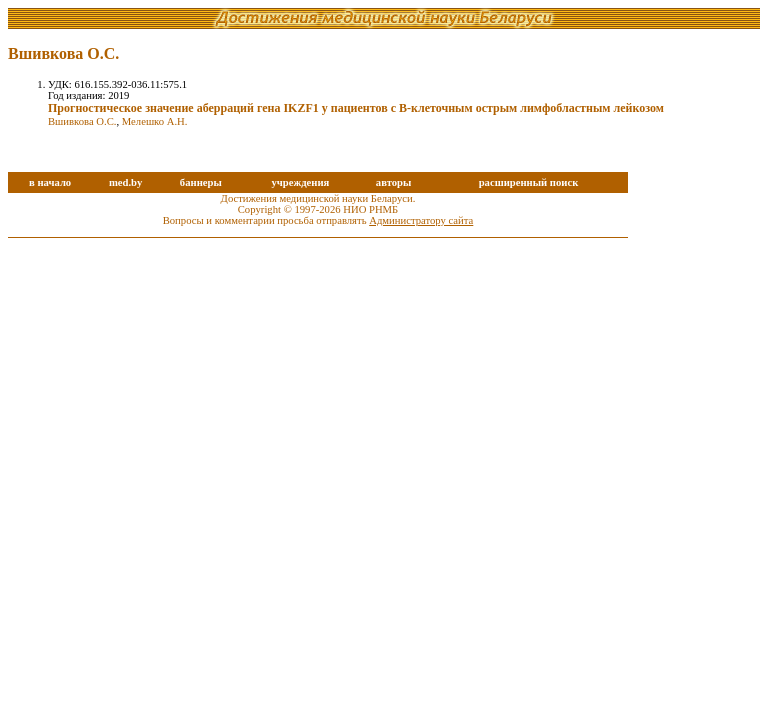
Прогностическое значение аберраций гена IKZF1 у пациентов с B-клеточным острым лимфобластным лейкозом (356, 108)
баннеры (201, 182)
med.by (125, 182)
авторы (394, 182)
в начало (50, 182)
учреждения (300, 182)
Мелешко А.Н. (155, 121)
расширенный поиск (529, 182)
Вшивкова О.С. (82, 121)
